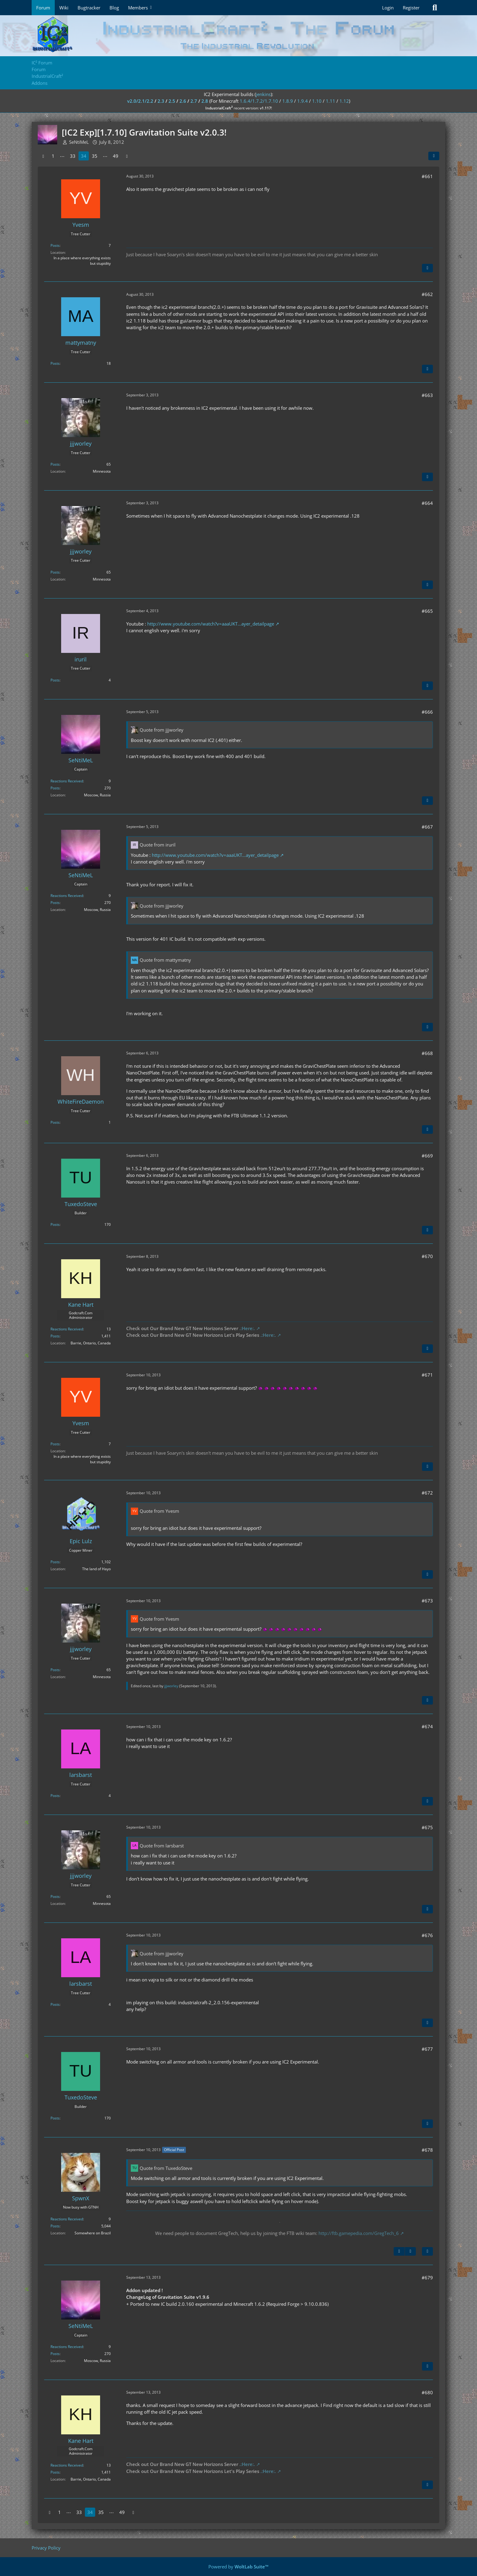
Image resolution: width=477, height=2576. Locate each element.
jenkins (263, 94)
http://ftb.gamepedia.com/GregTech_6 (359, 2233)
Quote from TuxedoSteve (166, 2168)
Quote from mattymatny (165, 960)
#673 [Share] (427, 1601)
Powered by (238, 2567)
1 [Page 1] (53, 156)
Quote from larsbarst (162, 1846)
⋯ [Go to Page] (62, 156)
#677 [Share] (427, 2049)
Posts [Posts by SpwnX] (55, 2226)
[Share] (433, 156)
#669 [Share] (427, 1156)
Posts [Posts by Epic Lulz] (55, 1561)
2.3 (161, 101)
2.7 (193, 101)
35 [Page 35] (94, 156)
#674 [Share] (427, 1726)
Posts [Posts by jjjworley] (55, 464)
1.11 (330, 101)
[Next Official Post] (410, 2251)
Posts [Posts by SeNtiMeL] (55, 788)
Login (388, 8)
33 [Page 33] (72, 156)
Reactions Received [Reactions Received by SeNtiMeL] (66, 781)
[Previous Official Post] (399, 2251)
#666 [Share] (427, 712)
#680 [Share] (427, 2392)
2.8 (204, 101)
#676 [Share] (427, 1935)
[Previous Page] (43, 155)
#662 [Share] (427, 294)
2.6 (182, 101)
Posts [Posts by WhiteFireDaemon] (55, 1122)
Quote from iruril (158, 845)
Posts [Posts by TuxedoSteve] (55, 1224)
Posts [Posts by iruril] (55, 680)
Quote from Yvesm (159, 1511)
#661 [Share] (427, 176)
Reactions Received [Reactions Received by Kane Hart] (66, 1329)
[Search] (434, 7)
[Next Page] (126, 155)
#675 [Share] (427, 1827)
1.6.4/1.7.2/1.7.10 (259, 101)
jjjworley (171, 1685)
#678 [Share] (427, 2150)
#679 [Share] (427, 2277)
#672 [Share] (427, 1493)
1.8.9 (287, 101)
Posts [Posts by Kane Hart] (55, 1336)
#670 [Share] (427, 1256)
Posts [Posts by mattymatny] (55, 363)
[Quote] (427, 268)
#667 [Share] (427, 827)
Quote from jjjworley (161, 730)
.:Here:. (247, 1328)
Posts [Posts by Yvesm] (55, 245)
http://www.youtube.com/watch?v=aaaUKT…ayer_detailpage (210, 624)
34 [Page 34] (83, 156)
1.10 (317, 101)
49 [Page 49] (115, 156)
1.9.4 (302, 101)
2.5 (172, 101)
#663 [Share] (427, 395)
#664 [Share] (427, 503)
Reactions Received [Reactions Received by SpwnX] (66, 2219)
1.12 (344, 101)
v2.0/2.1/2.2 (140, 101)
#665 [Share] (427, 611)
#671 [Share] (427, 1375)
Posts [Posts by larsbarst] (55, 1795)
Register (411, 8)
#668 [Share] (427, 1053)
